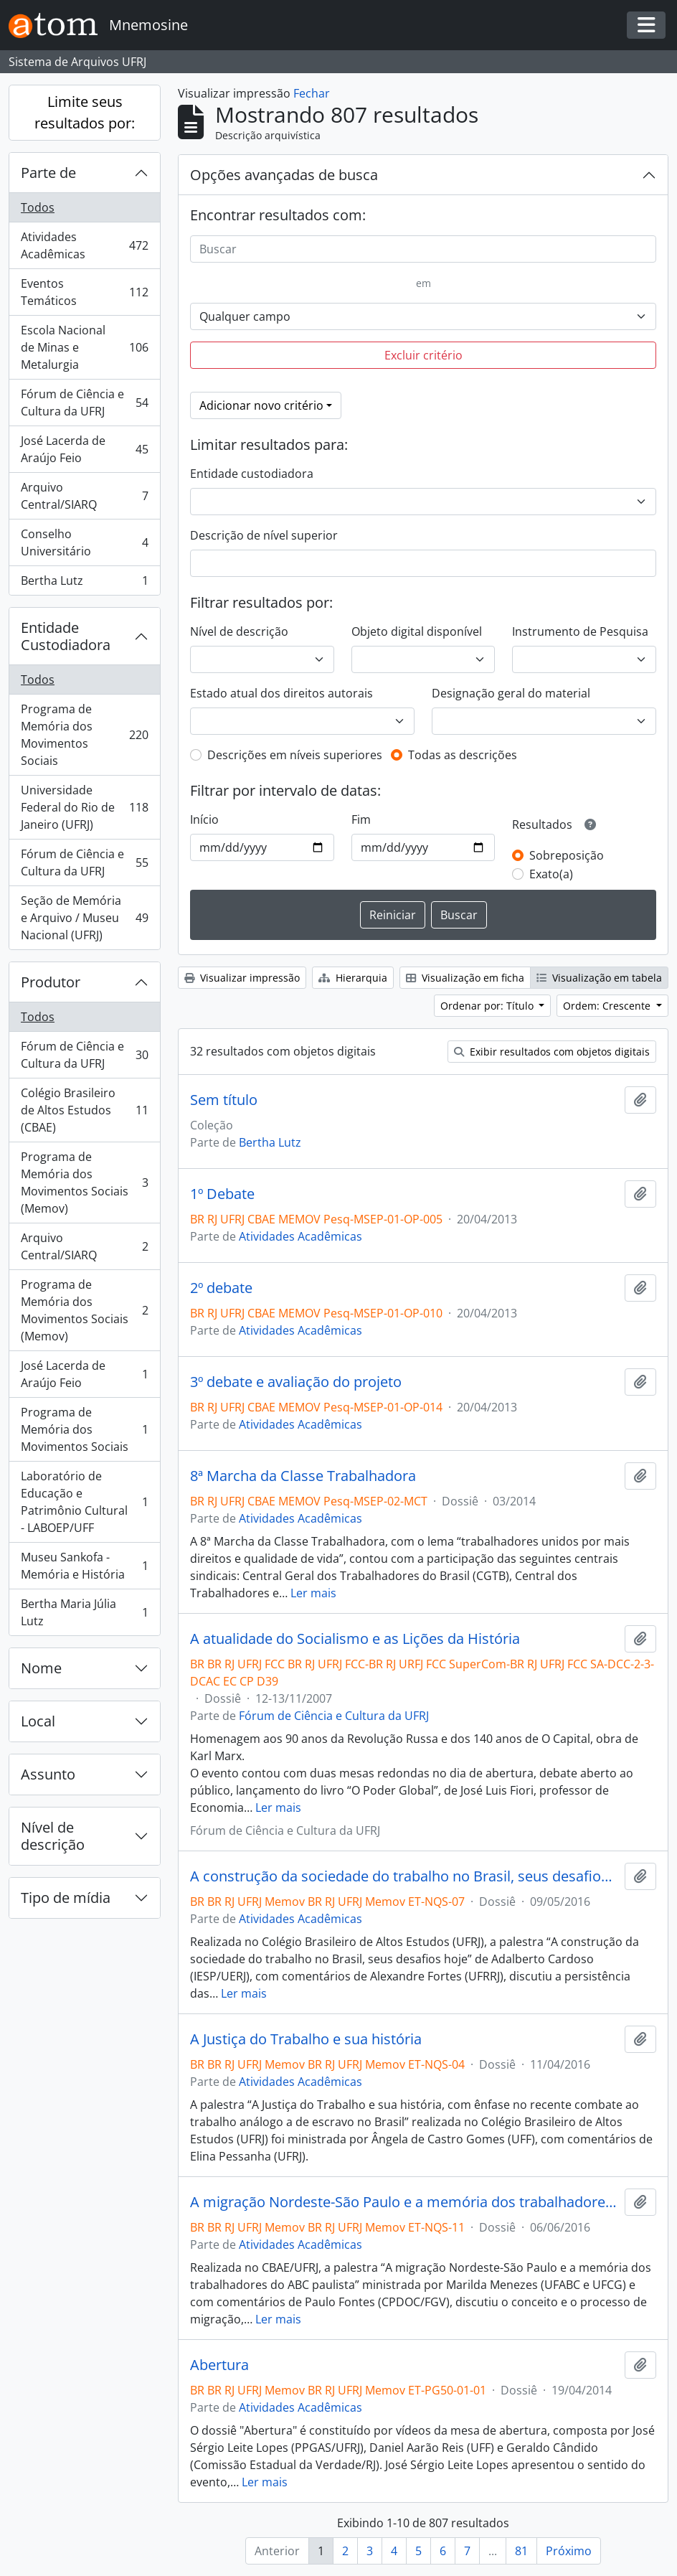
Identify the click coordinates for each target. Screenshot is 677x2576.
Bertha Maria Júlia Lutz (84, 1612)
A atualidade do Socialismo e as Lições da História (355, 1638)
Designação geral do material (511, 693)
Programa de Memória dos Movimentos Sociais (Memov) (84, 1182)
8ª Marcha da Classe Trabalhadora (303, 1476)
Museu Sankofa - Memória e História (84, 1565)
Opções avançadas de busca (284, 174)
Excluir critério (423, 355)
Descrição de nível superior (264, 535)
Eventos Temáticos (84, 292)
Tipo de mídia (65, 1897)
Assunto (48, 1774)
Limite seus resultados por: (84, 112)
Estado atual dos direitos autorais (281, 693)
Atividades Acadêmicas (84, 245)
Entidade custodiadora (251, 473)
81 (521, 2551)
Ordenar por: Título (488, 1005)
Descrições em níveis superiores (294, 755)
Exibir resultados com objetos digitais (552, 1051)
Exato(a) (551, 874)
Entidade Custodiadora (65, 636)
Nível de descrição (53, 1836)
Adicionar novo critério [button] (261, 405)
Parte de (48, 172)
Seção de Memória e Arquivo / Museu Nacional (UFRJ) (84, 918)
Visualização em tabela (599, 977)
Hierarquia (352, 977)
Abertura (219, 2365)
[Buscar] (423, 249)
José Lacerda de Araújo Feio (84, 449)
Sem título (223, 1100)
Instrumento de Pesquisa (580, 631)
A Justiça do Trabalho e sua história (306, 2039)
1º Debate (222, 1194)
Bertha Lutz (84, 583)
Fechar (311, 93)
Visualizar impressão (242, 977)
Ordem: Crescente (608, 1005)
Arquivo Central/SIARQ (84, 495)
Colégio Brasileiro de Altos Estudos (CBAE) (84, 1110)
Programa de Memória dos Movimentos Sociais (84, 734)
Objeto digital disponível (416, 631)
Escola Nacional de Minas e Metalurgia (84, 347)
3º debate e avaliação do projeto (296, 1382)
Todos (38, 207)
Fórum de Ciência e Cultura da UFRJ (84, 402)
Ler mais (313, 1593)
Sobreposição (566, 855)
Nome (41, 1668)
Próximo (569, 2551)
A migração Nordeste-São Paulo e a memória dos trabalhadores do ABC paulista (404, 2202)
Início (204, 819)
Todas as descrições (462, 755)
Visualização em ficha (465, 977)
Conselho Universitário (84, 542)
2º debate (221, 1288)
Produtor (50, 982)
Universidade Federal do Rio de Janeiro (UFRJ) (84, 807)
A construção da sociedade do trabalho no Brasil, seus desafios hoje (404, 1876)
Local (38, 1721)
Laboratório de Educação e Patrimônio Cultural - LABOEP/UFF (84, 1502)
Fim (361, 819)
